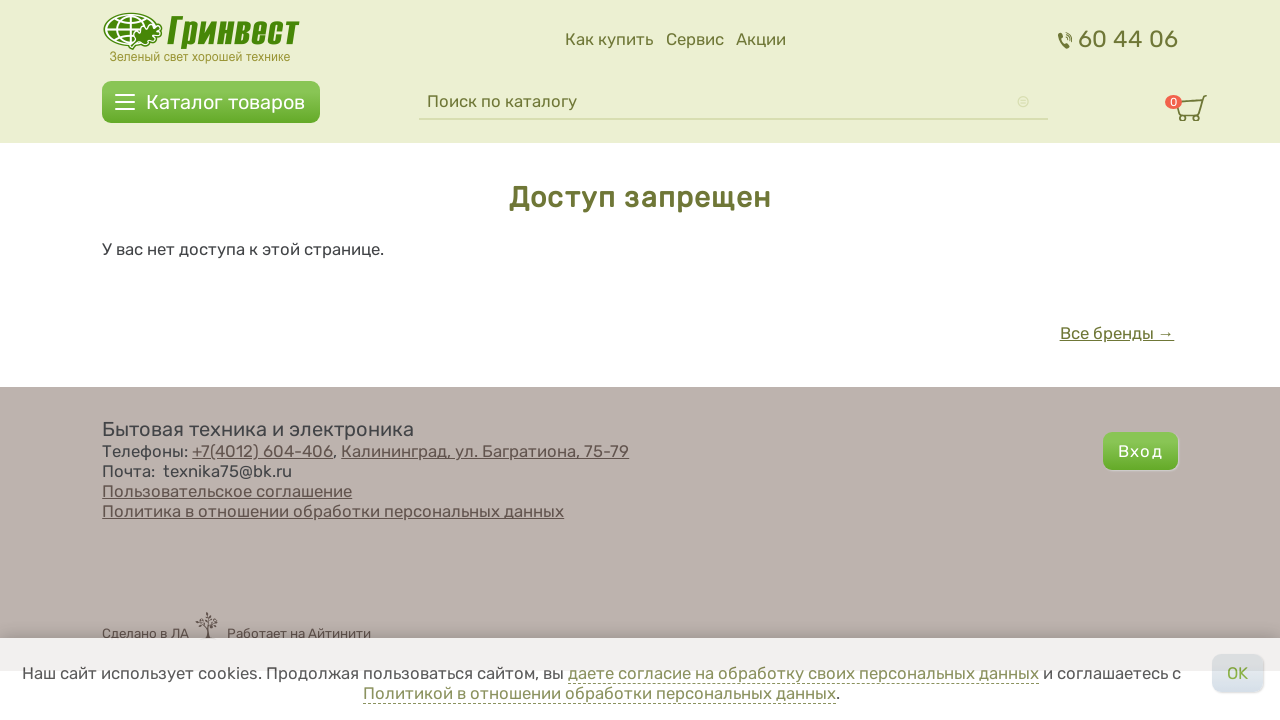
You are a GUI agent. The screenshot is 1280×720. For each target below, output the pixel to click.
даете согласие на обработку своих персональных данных (803, 673)
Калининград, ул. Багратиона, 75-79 (485, 451)
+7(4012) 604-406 (262, 451)
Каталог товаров (225, 102)
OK (1237, 673)
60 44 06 (1118, 39)
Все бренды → (1117, 333)
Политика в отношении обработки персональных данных (333, 511)
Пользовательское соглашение (227, 491)
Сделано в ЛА (145, 633)
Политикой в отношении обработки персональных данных (599, 693)
